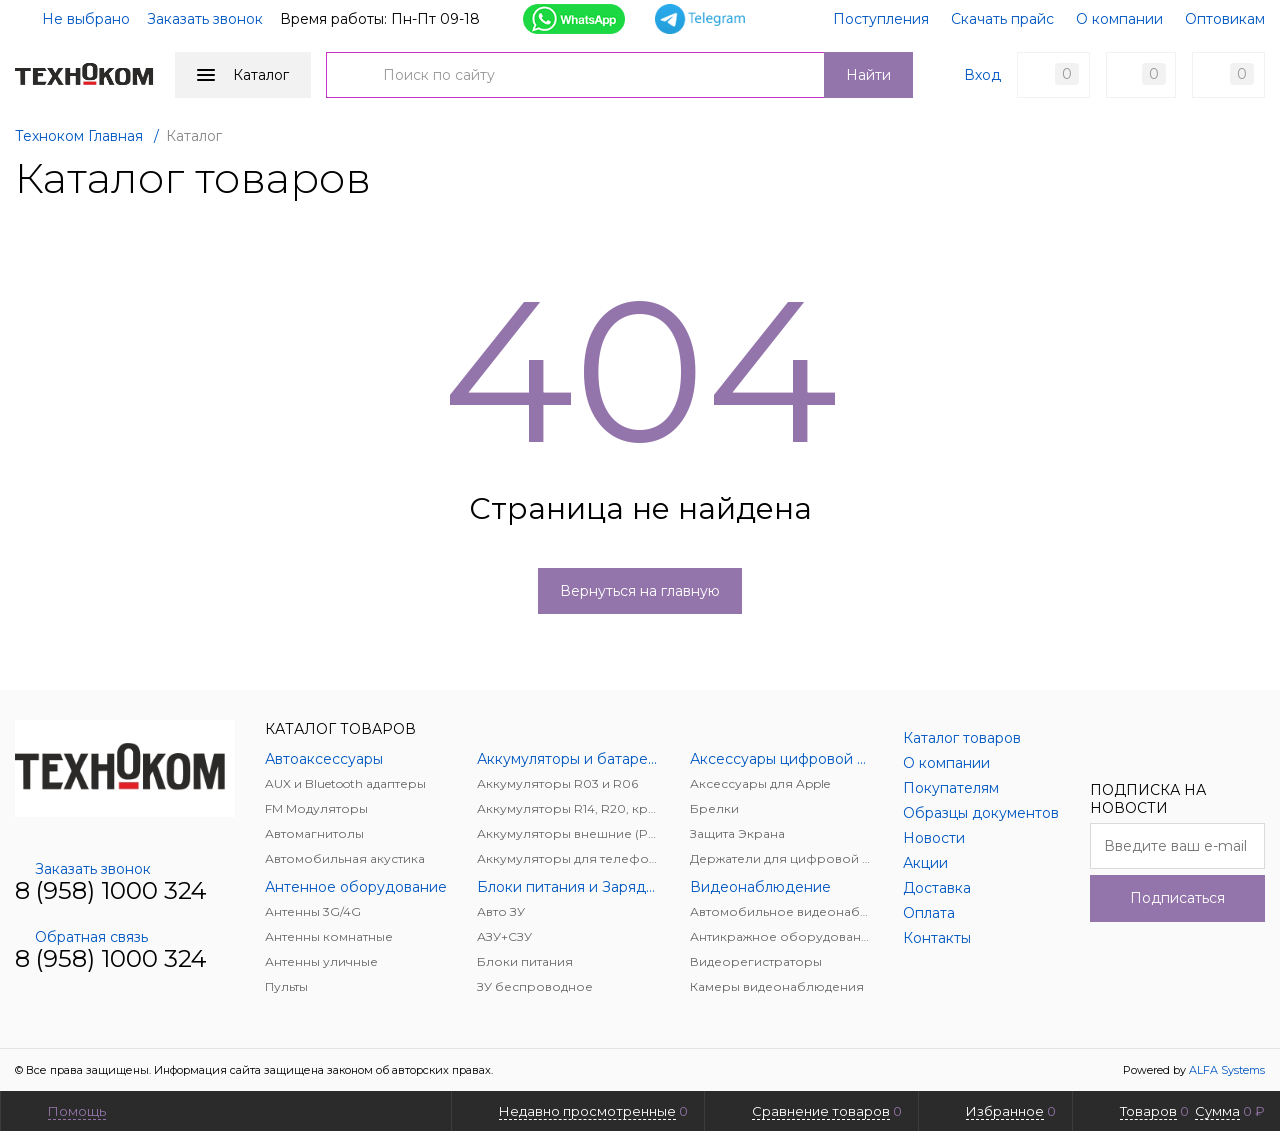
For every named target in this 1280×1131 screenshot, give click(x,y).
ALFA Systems (1227, 1070)
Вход (982, 75)
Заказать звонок (205, 19)
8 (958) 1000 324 (111, 890)
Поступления (881, 19)
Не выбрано (74, 19)
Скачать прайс (1002, 19)
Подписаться (1177, 898)
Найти (868, 75)
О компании (1119, 19)
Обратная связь (81, 937)
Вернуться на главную (640, 591)
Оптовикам (1225, 19)
